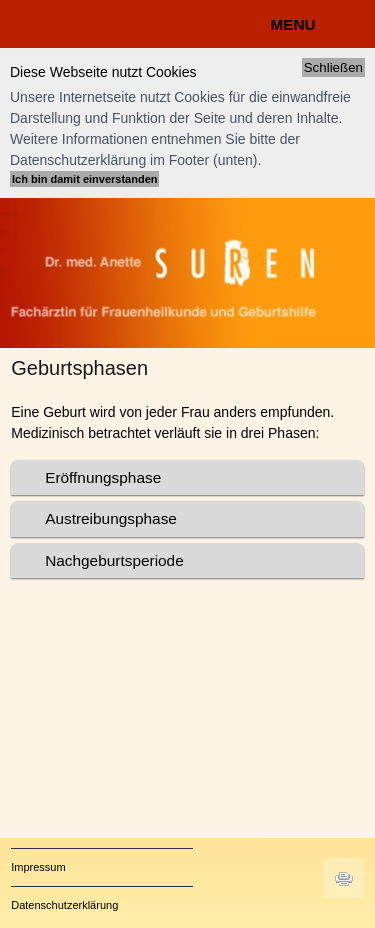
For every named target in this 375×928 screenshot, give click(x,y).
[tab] (187, 477)
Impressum (38, 867)
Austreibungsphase (111, 518)
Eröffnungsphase (103, 477)
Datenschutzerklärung (64, 905)
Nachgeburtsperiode (114, 560)
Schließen (333, 67)
